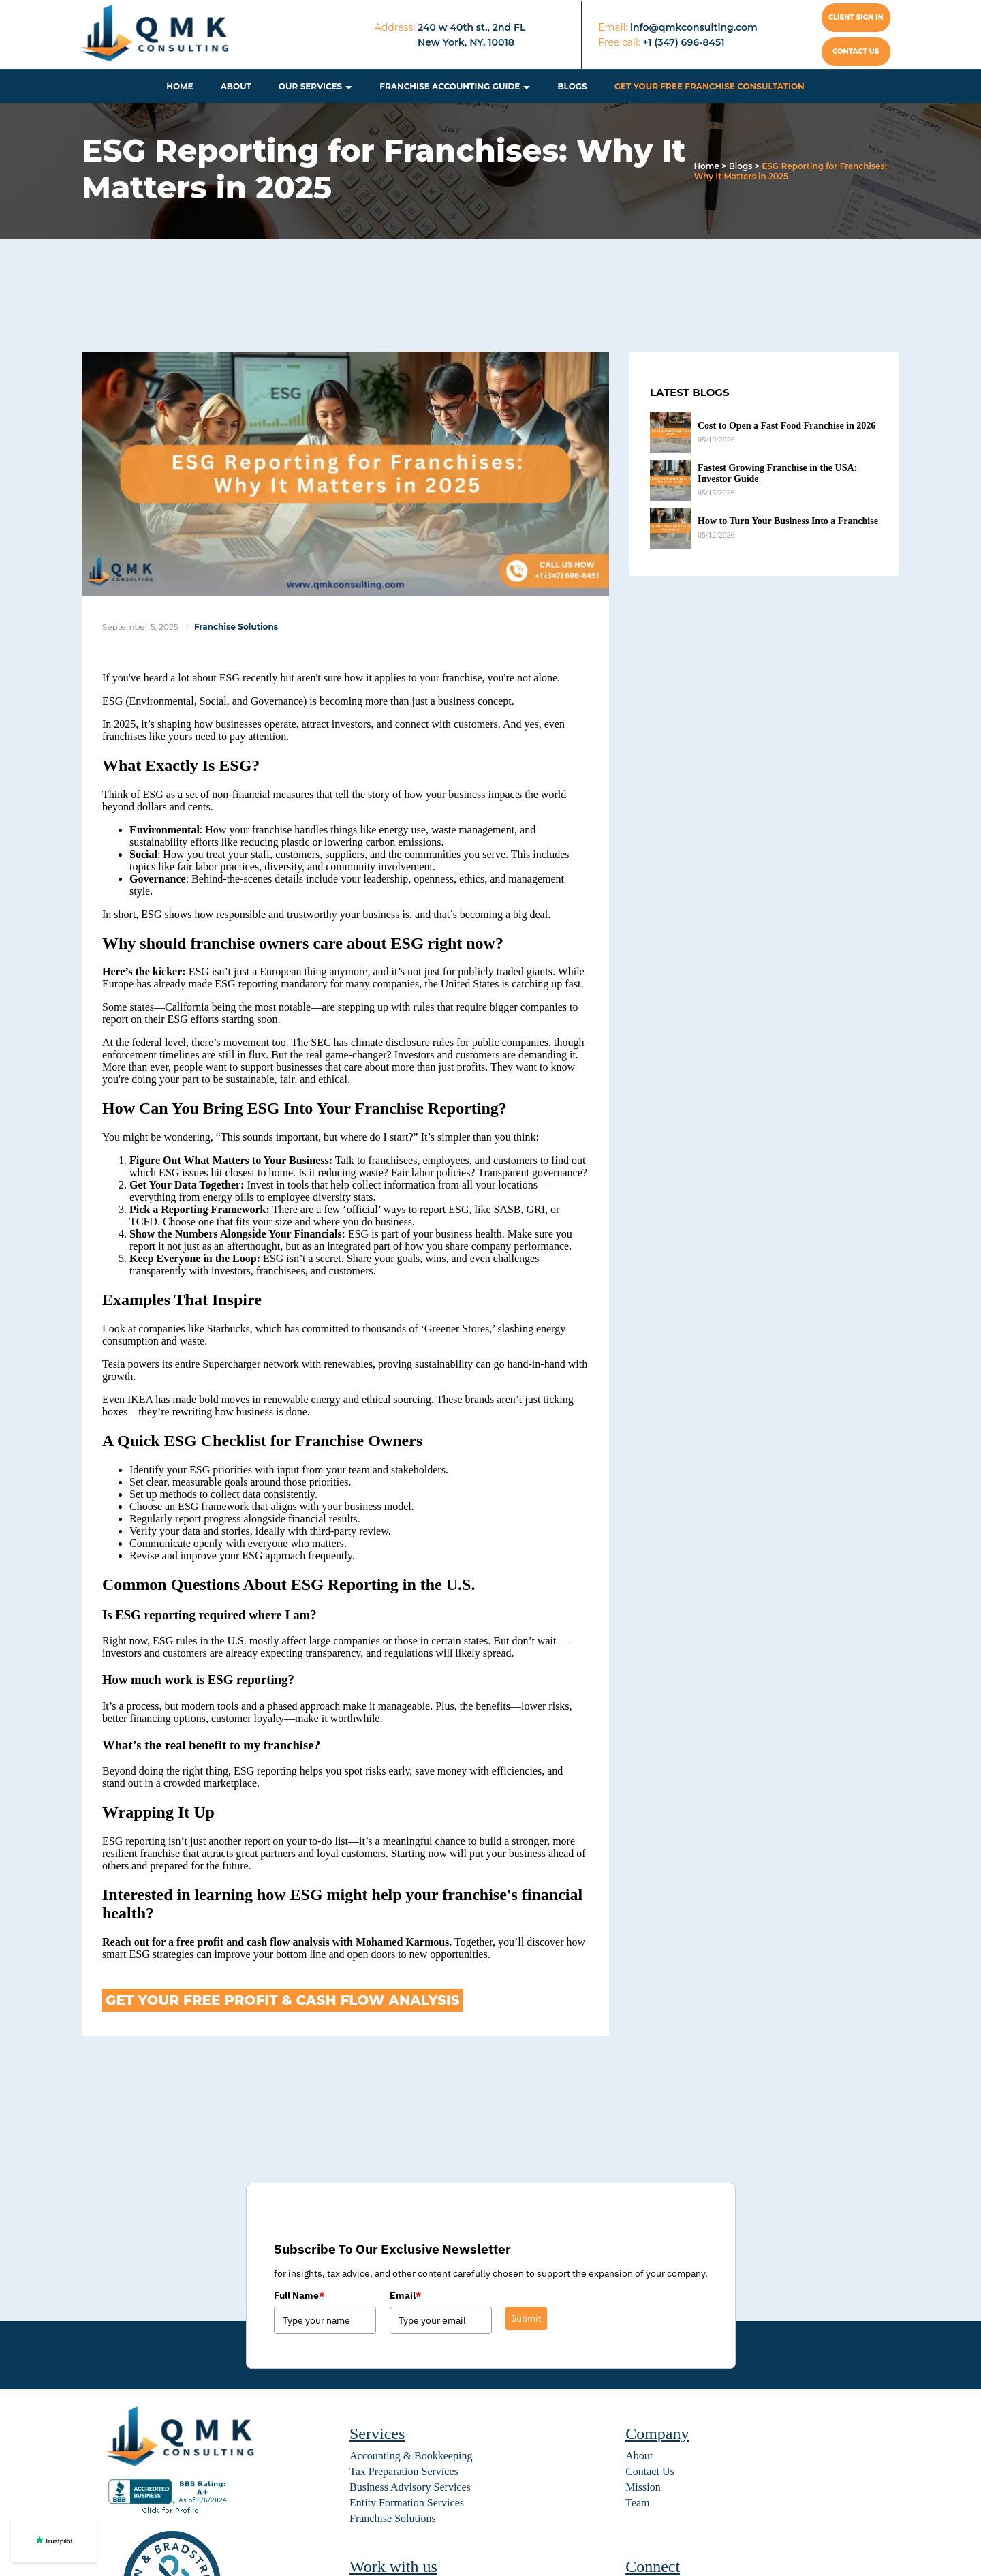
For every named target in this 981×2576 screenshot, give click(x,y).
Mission (643, 2487)
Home (179, 86)
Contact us (855, 51)
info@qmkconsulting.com (694, 27)
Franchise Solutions (236, 627)
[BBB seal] (170, 2514)
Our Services (310, 86)
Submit (526, 2318)
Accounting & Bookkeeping (410, 2456)
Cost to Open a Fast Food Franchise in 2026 (786, 425)
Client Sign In (856, 17)
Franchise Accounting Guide (449, 86)
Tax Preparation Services (403, 2471)
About (236, 86)
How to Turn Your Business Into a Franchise (788, 521)
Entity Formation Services (406, 2503)
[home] (155, 35)
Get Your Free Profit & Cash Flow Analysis (283, 2000)
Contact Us (649, 2471)
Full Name (299, 2295)
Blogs (572, 86)
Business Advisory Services (410, 2487)
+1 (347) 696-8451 (683, 42)
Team (637, 2503)
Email (405, 2295)
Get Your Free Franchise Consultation (709, 86)
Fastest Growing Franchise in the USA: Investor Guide (777, 473)
